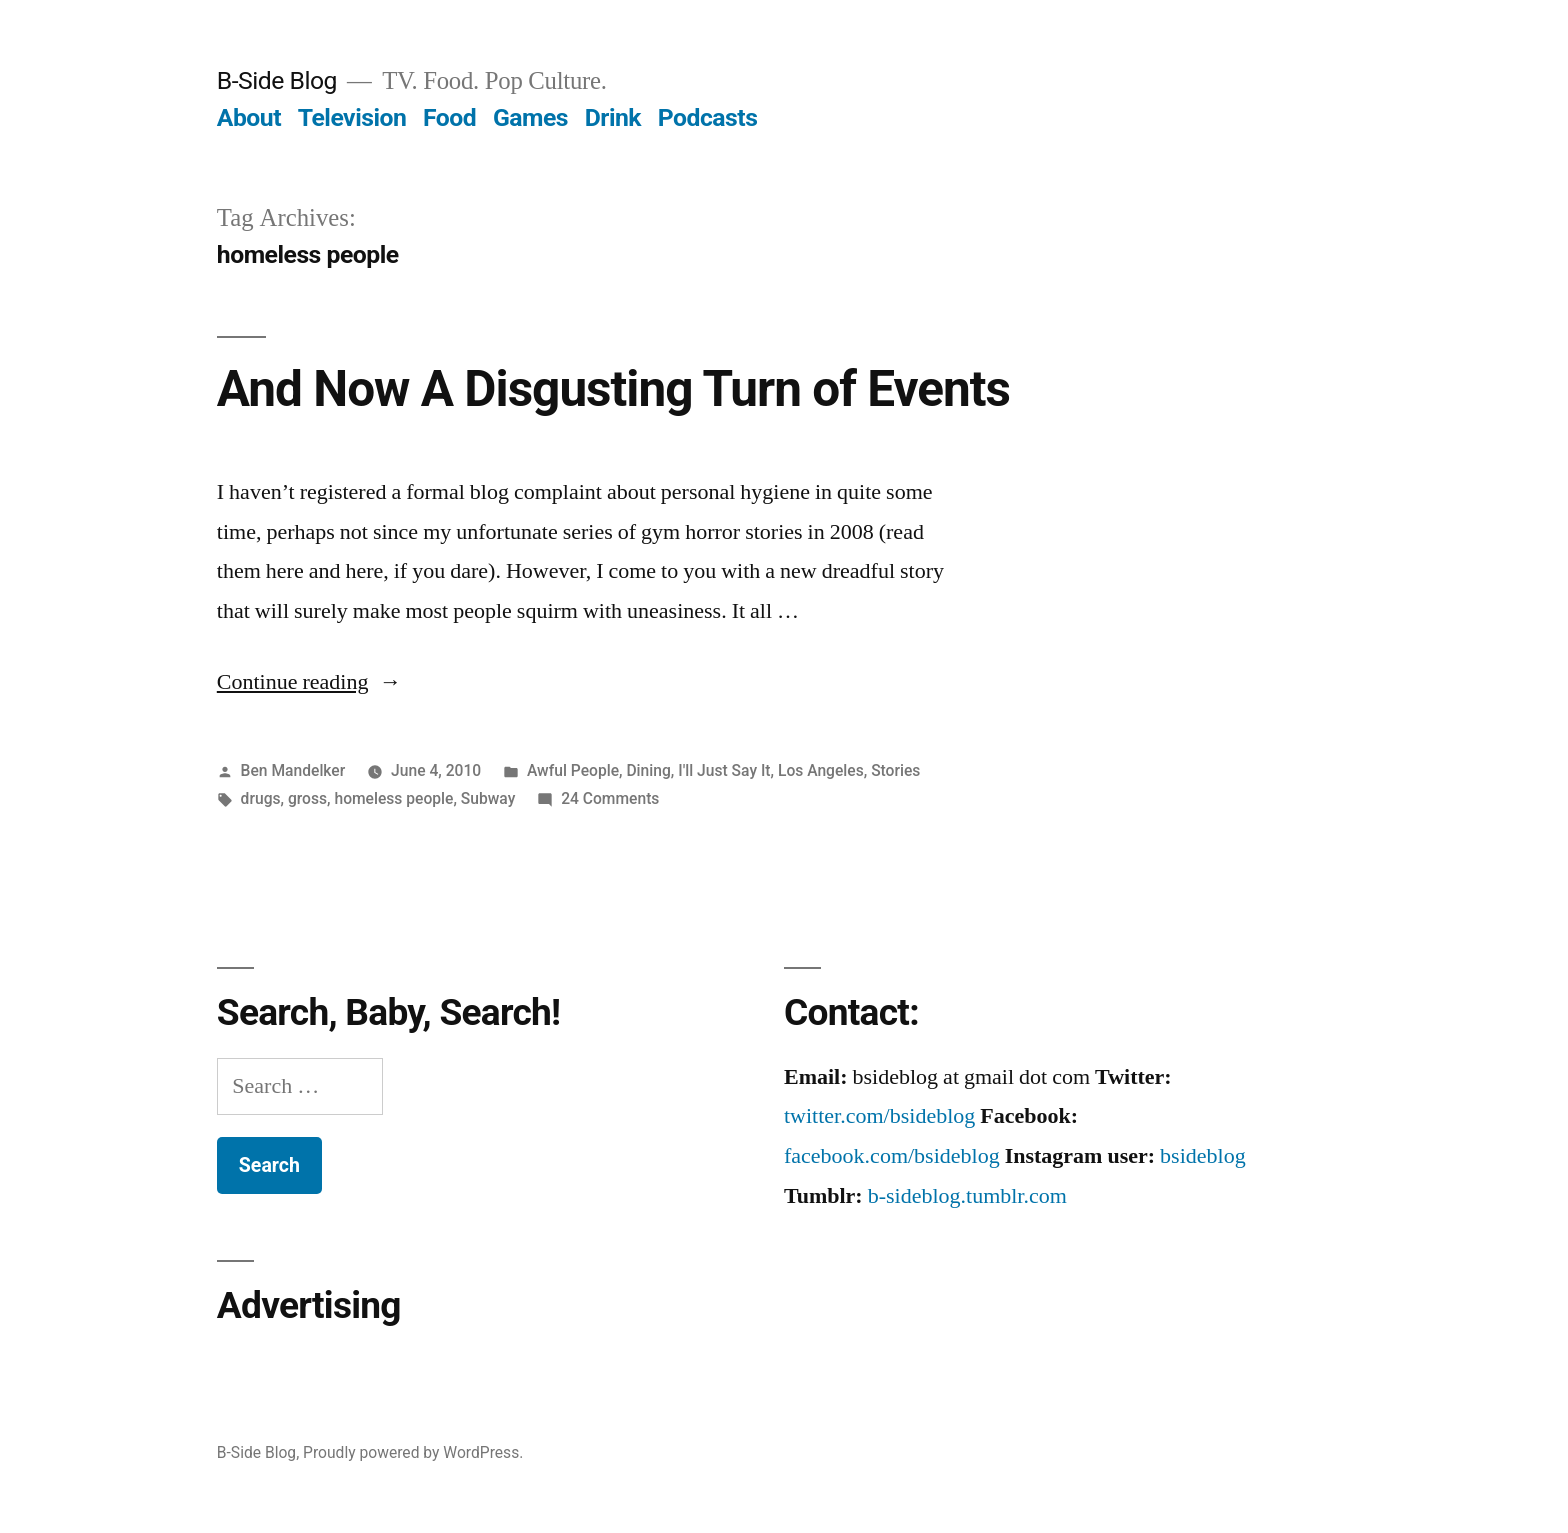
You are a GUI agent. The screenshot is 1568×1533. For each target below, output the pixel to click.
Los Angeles (821, 770)
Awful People (573, 770)
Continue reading (309, 682)
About (249, 117)
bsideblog (1203, 1156)
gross (307, 798)
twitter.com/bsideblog (879, 1116)
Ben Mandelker (293, 770)
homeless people (393, 798)
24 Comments (610, 798)
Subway (488, 798)
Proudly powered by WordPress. (413, 1452)
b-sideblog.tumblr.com (967, 1196)
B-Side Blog (277, 80)
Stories (895, 770)
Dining (648, 770)
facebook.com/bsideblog (892, 1156)
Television (352, 117)
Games (530, 117)
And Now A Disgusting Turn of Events (613, 389)
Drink (613, 117)
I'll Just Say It (724, 770)
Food (449, 117)
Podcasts (708, 117)
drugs (261, 798)
